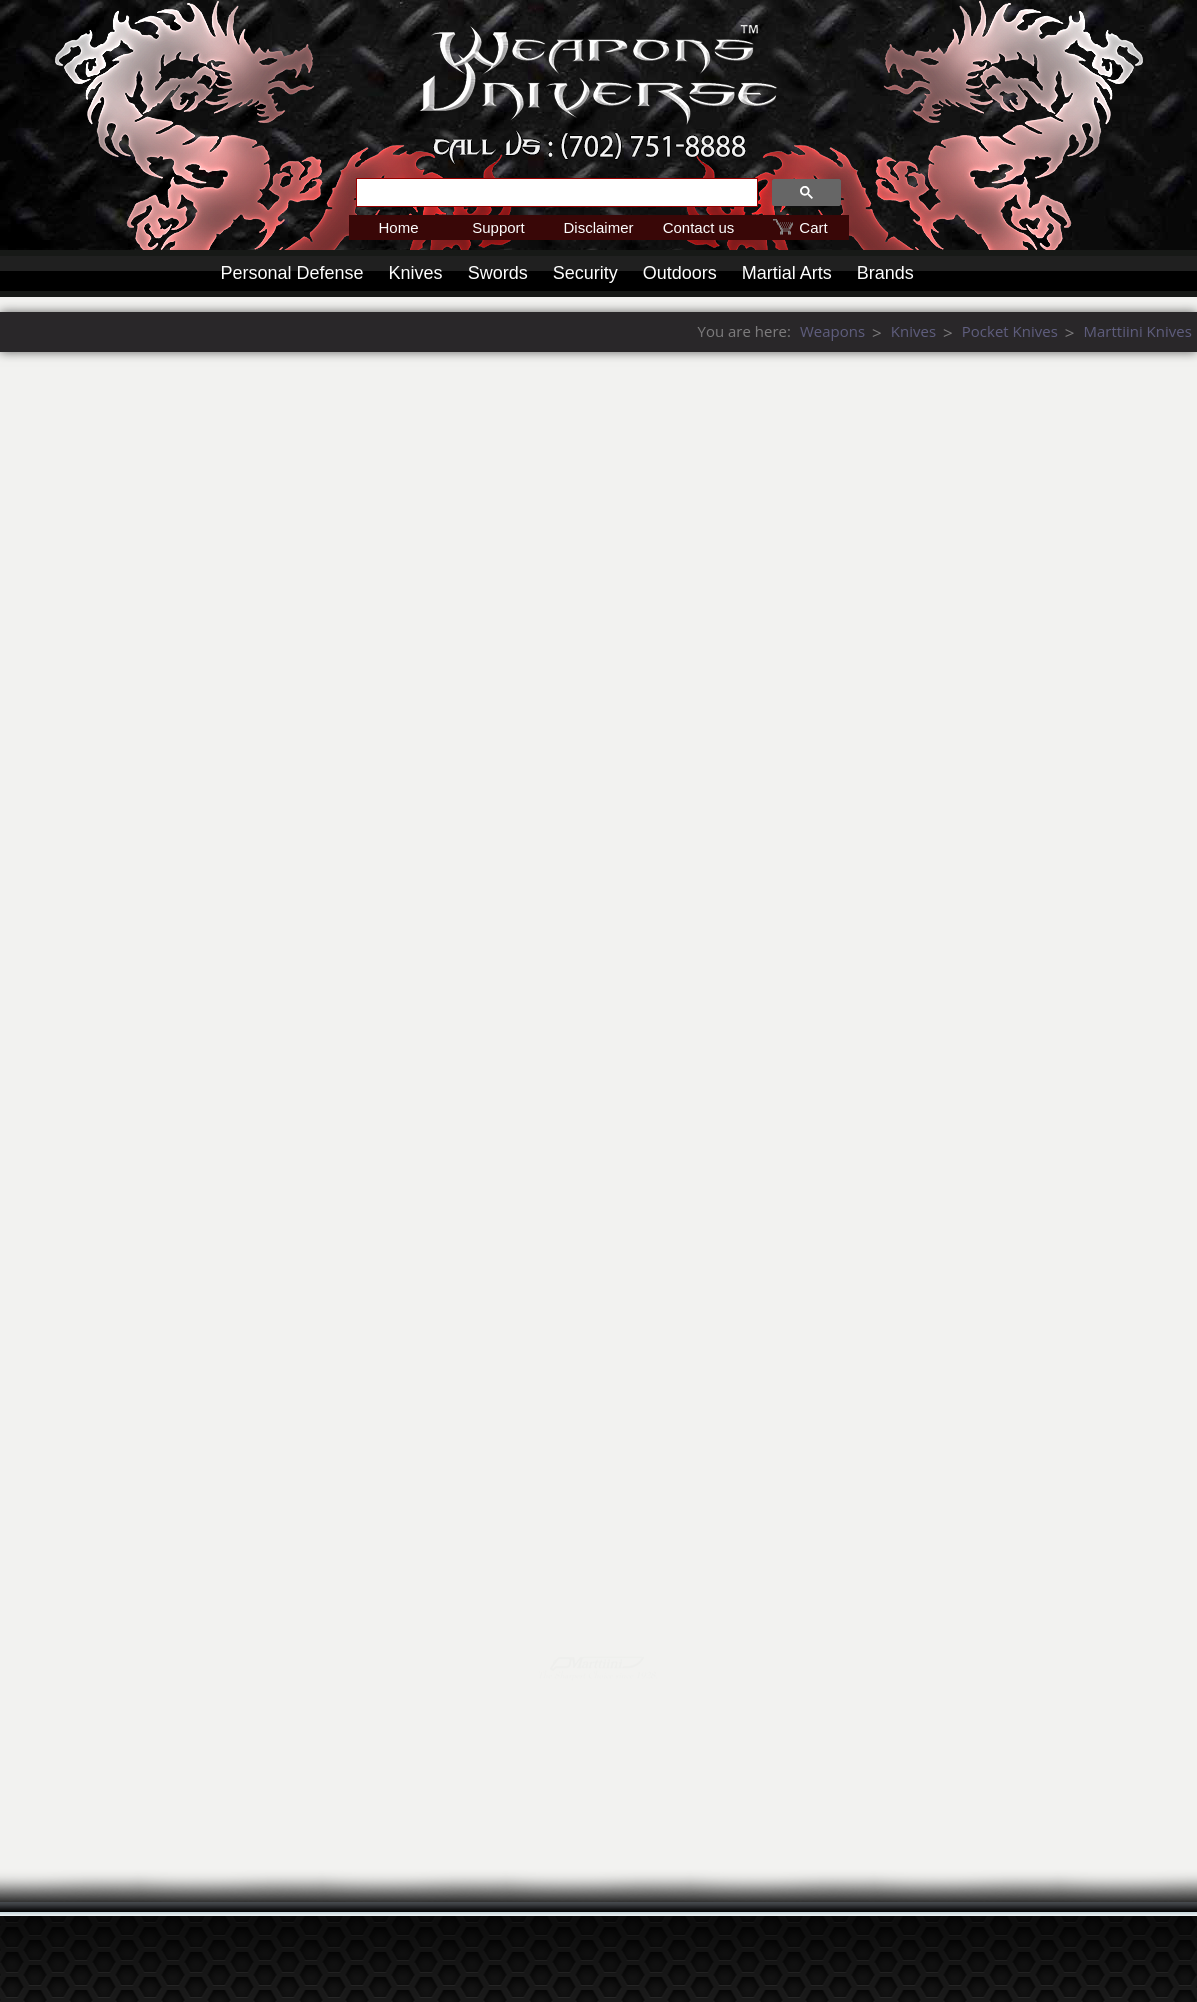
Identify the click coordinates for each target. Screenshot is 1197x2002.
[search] (555, 193)
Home (398, 227)
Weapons (1141, 331)
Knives (416, 273)
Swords (498, 273)
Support (498, 227)
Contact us (699, 227)
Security (585, 273)
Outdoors (680, 273)
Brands (885, 273)
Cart (813, 227)
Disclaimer (598, 227)
